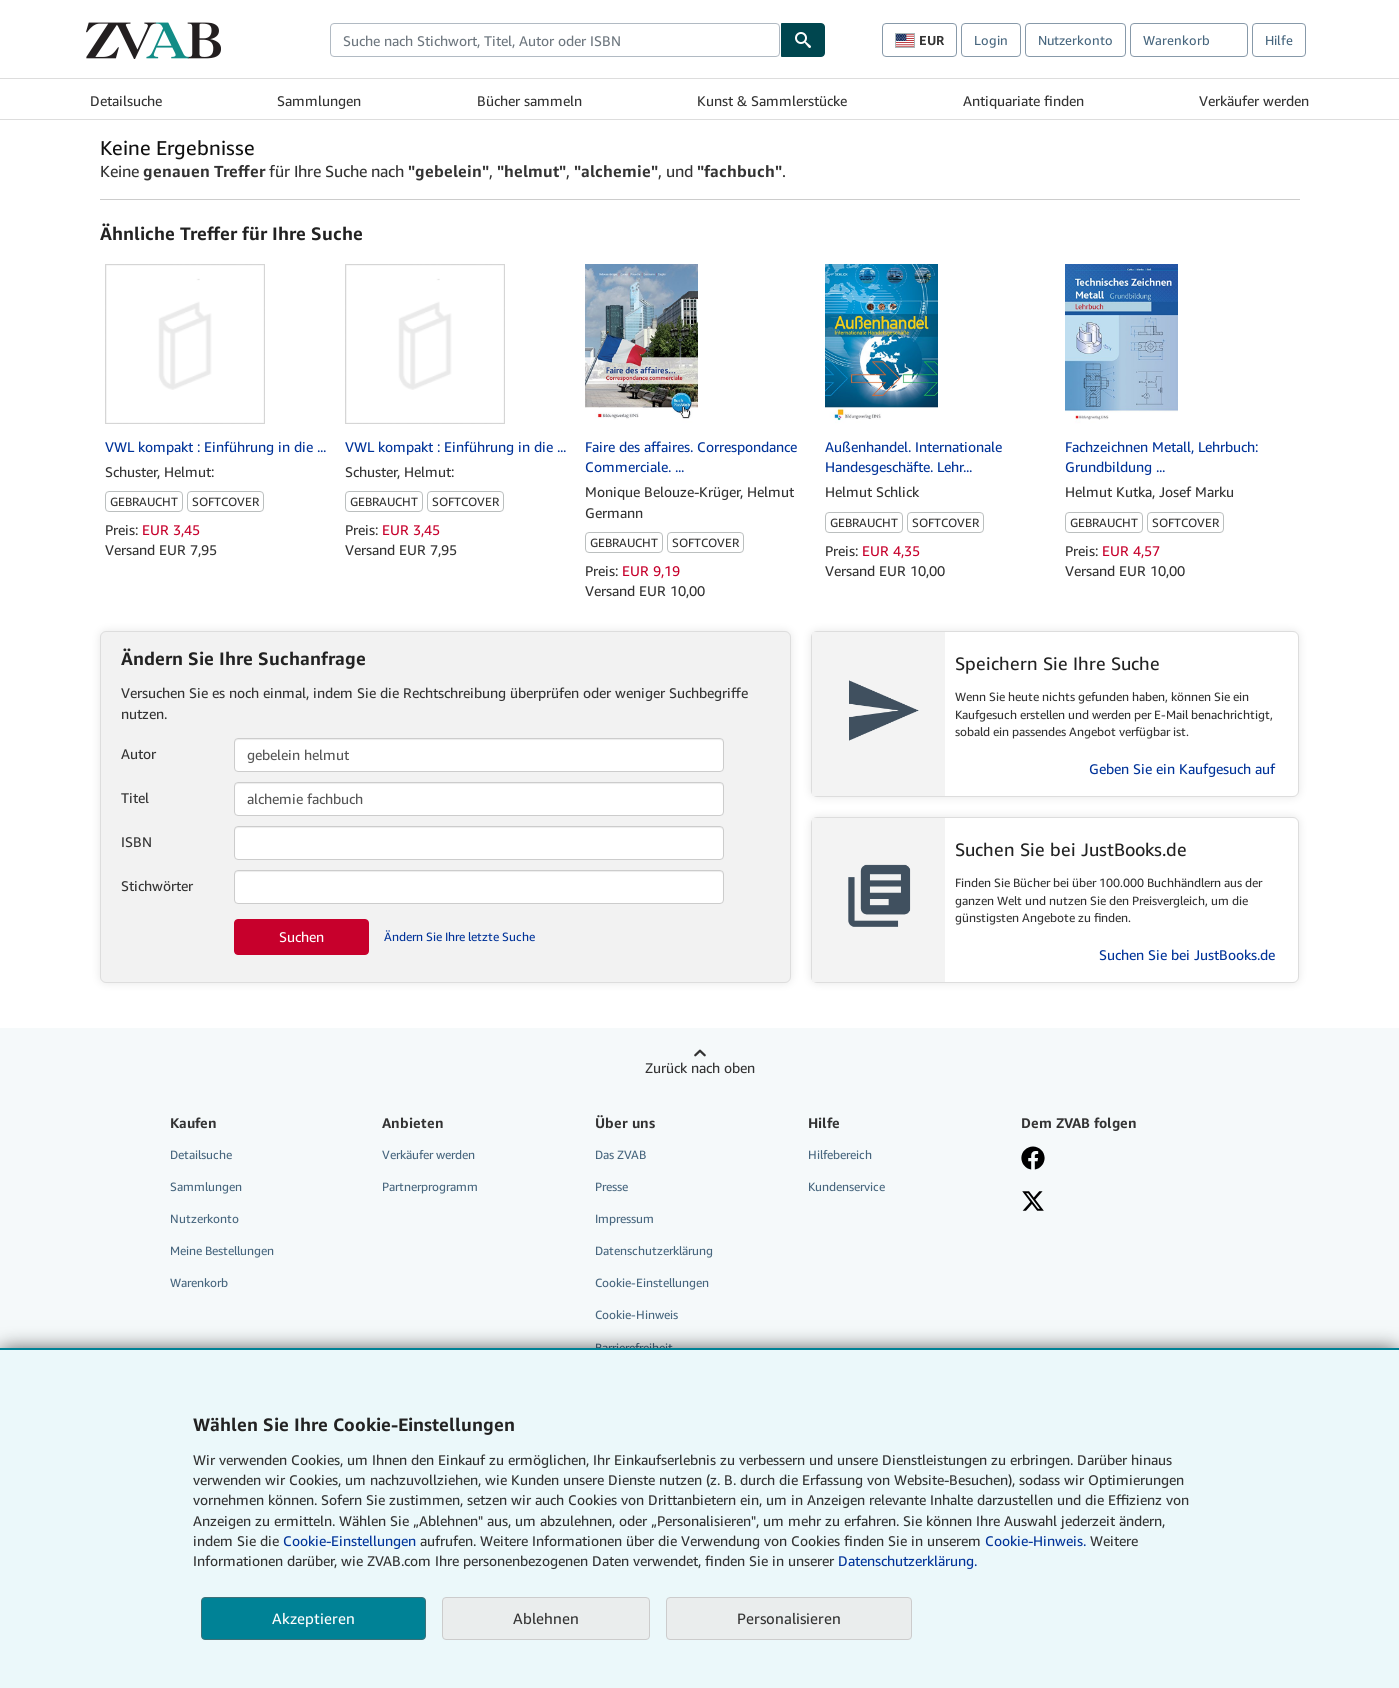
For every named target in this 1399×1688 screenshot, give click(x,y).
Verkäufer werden (1254, 100)
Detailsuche (126, 100)
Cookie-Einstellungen (349, 1540)
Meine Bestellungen (222, 1250)
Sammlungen (319, 100)
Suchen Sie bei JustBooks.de (1187, 954)
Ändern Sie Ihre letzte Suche (459, 936)
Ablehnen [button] (546, 1618)
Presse (611, 1186)
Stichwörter (157, 885)
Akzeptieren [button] (313, 1618)
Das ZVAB (620, 1154)
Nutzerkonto (1075, 40)
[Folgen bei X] (1033, 1203)
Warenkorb (199, 1282)
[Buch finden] (803, 40)
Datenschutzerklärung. (907, 1560)
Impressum (624, 1218)
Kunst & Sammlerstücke (772, 100)
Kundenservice (846, 1186)
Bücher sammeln (529, 100)
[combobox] (555, 40)
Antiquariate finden (1023, 100)
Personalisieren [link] (789, 1618)
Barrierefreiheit (634, 1347)
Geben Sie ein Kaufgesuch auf (1182, 768)
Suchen (301, 936)
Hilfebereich (840, 1154)
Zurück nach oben (700, 1067)
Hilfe (1279, 40)
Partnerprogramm (430, 1186)
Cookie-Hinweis (636, 1314)
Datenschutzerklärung (654, 1250)
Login (991, 40)
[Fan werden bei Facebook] (1033, 1160)
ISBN (136, 841)
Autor (138, 753)
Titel (135, 797)
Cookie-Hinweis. (1035, 1540)
